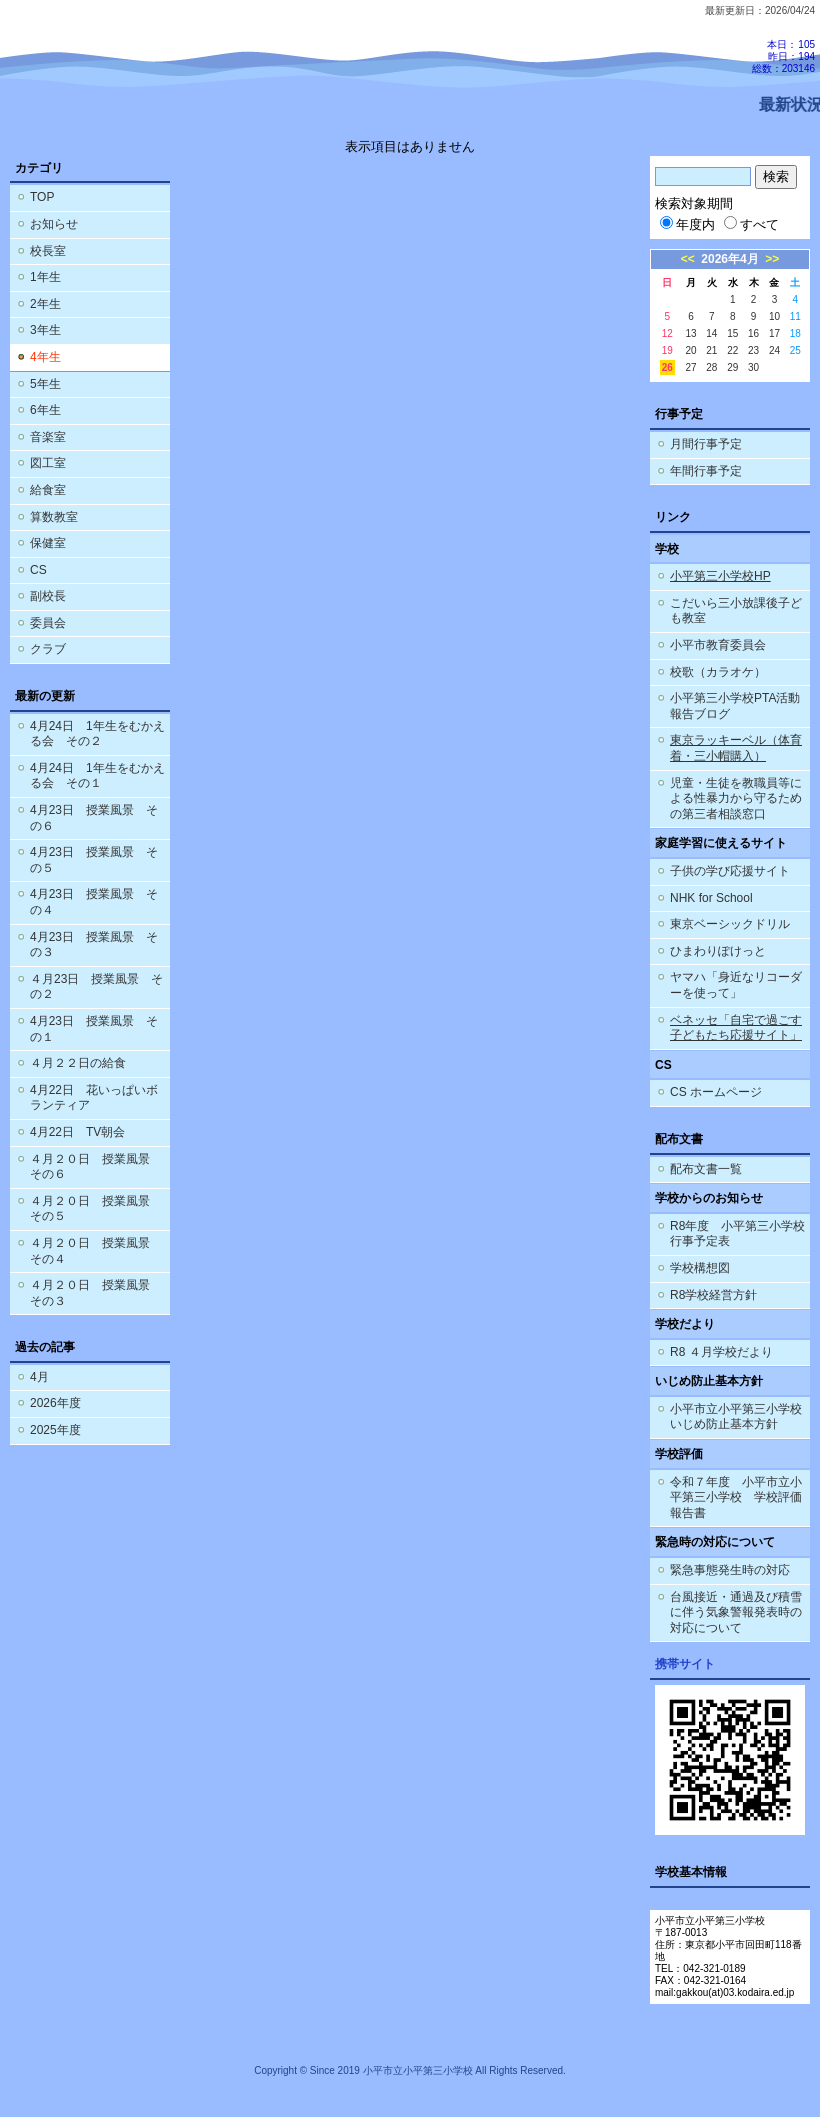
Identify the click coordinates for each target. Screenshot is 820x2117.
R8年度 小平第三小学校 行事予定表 (740, 1234)
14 (711, 333)
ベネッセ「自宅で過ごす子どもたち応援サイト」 (736, 1028)
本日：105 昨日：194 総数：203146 (783, 56)
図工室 (48, 463)
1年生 (45, 277)
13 (690, 333)
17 (774, 333)
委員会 (48, 623)
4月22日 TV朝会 (77, 1132)
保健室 (48, 543)
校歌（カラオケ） (718, 672)
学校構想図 (700, 1268)
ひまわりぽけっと (718, 951)
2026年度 (55, 1403)
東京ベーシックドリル (730, 924)
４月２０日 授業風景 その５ (96, 1209)
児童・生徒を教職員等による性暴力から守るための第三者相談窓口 (736, 798)
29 (732, 367)
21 (711, 350)
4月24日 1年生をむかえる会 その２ (97, 734)
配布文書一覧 (706, 1169)
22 (732, 350)
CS (38, 570)
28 (711, 367)
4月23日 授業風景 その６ (94, 818)
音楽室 (48, 437)
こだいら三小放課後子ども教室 (736, 611)
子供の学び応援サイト (730, 871)
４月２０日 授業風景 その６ (96, 1167)
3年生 (45, 330)
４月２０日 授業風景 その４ (96, 1251)
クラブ (48, 649)
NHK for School (711, 898)
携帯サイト (685, 1664)
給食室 (48, 490)
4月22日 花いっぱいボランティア (94, 1098)
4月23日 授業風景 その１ (94, 1029)
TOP (42, 197)
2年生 (45, 304)
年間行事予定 (706, 471)
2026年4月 (729, 259)
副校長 (48, 596)
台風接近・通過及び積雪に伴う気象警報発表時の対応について (736, 1612)
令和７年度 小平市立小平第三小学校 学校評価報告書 (736, 1497)
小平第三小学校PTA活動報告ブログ (735, 706)
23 (753, 350)
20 (690, 350)
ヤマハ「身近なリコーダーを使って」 (736, 985)
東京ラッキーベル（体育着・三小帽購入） (736, 748)
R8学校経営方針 (713, 1295)
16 (753, 333)
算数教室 (54, 517)
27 (690, 367)
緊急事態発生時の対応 (730, 1570)
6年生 (45, 410)
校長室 (48, 251)
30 (753, 367)
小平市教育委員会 (718, 645)
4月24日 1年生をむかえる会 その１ (97, 776)
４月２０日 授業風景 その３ (96, 1293)
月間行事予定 (706, 444)
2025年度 (55, 1430)
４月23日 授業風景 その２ (96, 987)
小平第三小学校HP (720, 576)
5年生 (45, 384)
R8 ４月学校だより (721, 1352)
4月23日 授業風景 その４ (94, 902)
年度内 (687, 224)
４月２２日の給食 (78, 1063)
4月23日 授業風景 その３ (94, 945)
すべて (751, 224)
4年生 (45, 357)
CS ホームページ (716, 1092)
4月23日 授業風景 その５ (94, 860)
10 (774, 316)
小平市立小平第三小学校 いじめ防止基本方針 (736, 1417)
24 (774, 350)
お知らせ (54, 224)
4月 (39, 1377)
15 (732, 333)
